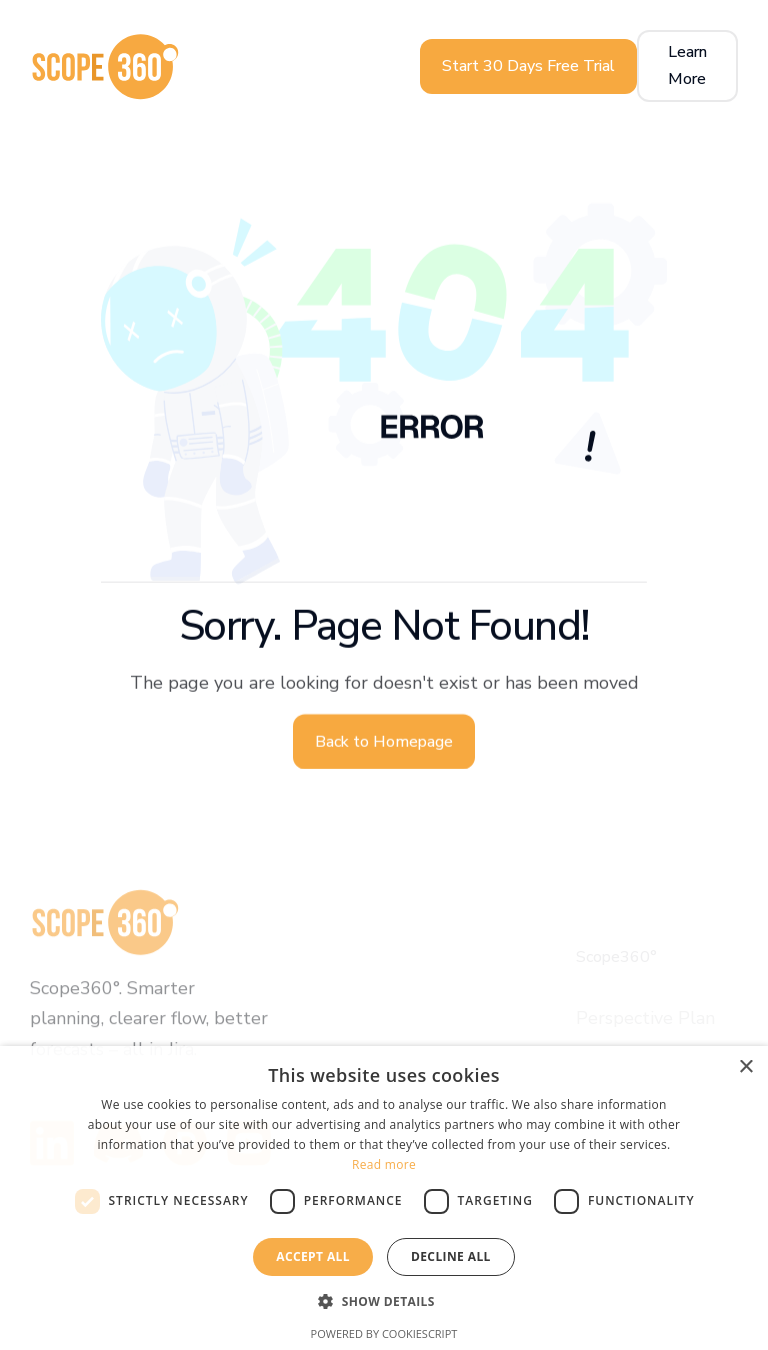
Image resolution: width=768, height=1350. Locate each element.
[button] (384, 1301)
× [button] (745, 1067)
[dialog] (384, 1198)
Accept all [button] (313, 1256)
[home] (105, 66)
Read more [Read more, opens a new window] (384, 1164)
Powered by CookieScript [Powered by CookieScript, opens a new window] (384, 1333)
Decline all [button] (451, 1256)
